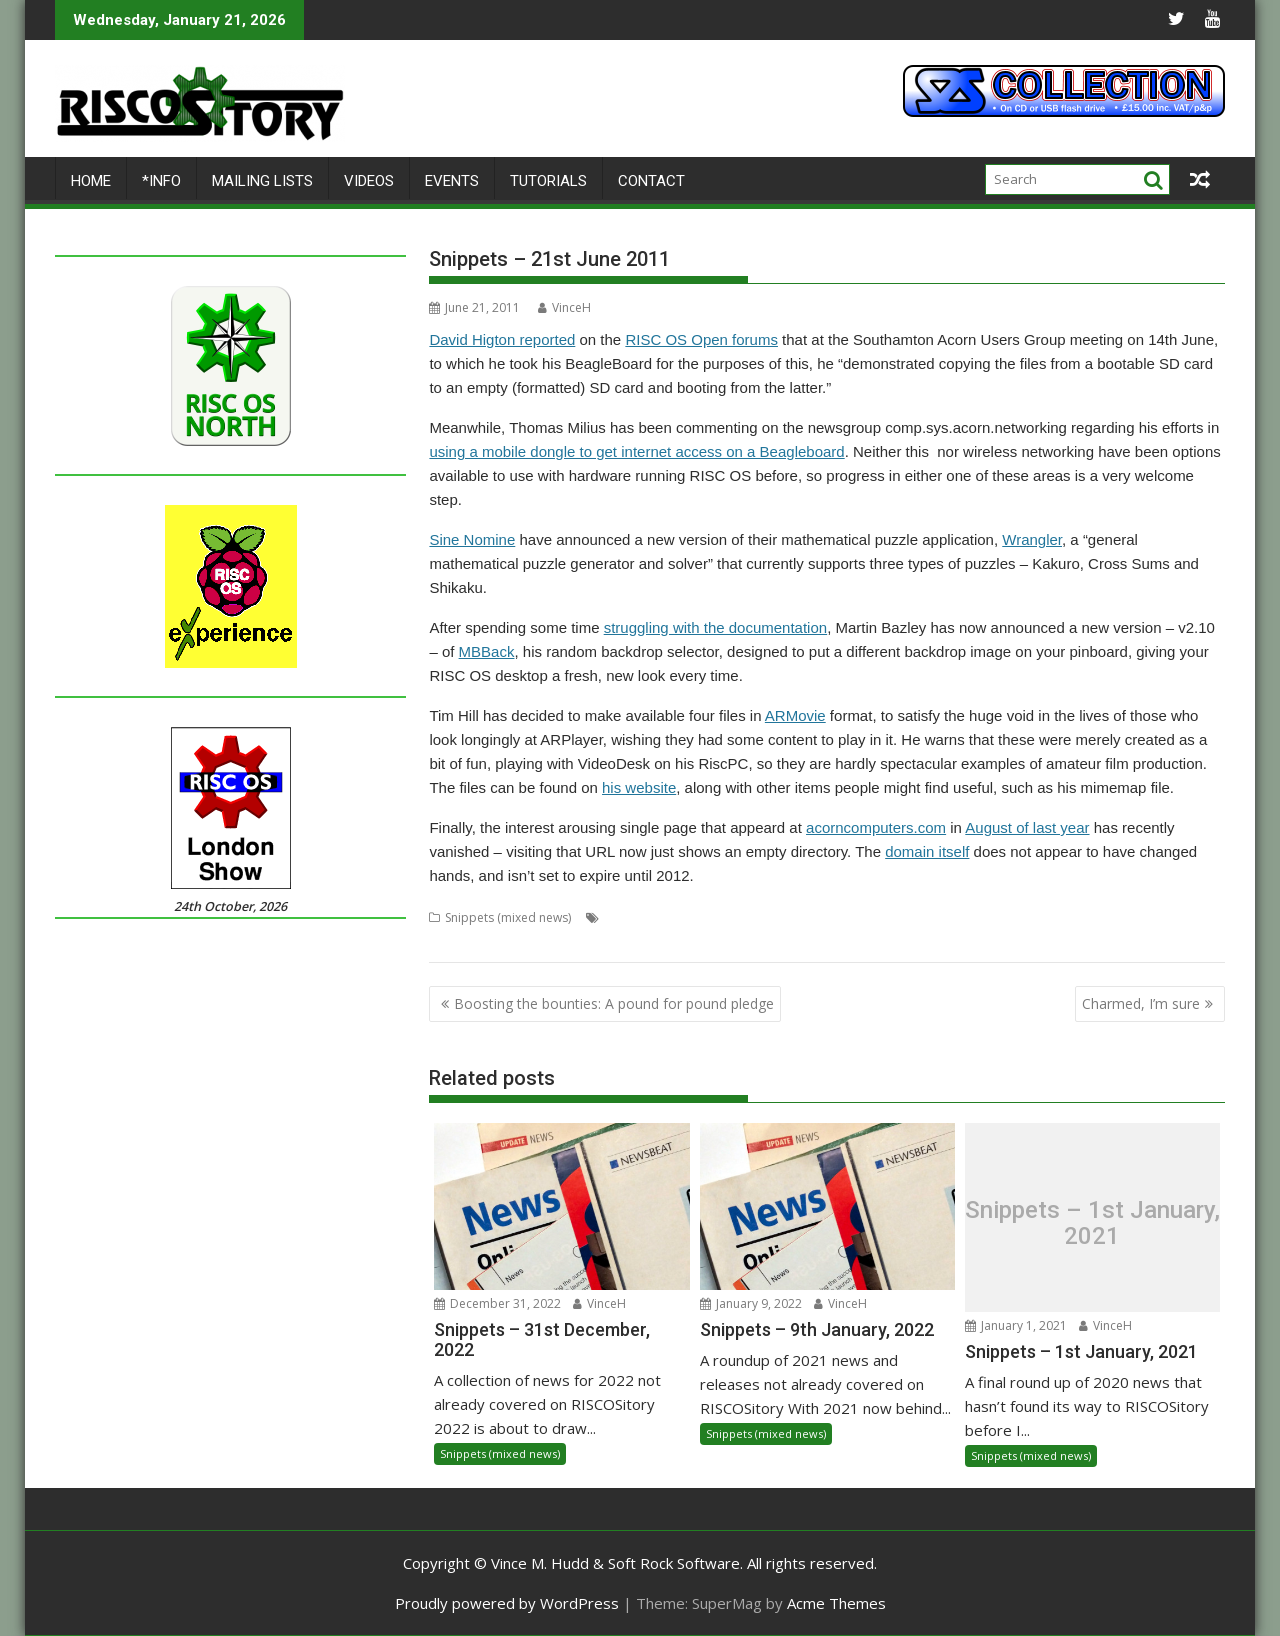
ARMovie (795, 715)
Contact (651, 181)
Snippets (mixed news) (508, 917)
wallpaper (628, 941)
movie (1020, 917)
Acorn (621, 917)
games (928, 917)
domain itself (927, 851)
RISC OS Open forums (701, 339)
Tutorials (548, 181)
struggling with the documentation (715, 627)
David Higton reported (502, 339)
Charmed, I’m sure (1141, 1003)
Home (91, 181)
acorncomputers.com (876, 827)
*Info (161, 181)
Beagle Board (749, 917)
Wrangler (1032, 539)
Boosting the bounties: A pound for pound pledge (614, 1003)
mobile (975, 917)
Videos (369, 181)
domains (876, 917)
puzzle (1142, 917)
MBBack (487, 651)
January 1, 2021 (1016, 1325)
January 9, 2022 (751, 1303)
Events (452, 181)
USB (501, 941)
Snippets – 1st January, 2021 (1092, 1223)
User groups (556, 941)
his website (639, 787)
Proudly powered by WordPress (507, 1603)
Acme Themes (836, 1603)
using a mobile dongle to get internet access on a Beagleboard (636, 451)
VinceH (564, 307)
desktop (819, 917)
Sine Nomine (472, 539)
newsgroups (1081, 917)
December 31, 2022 (497, 1303)
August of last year (1027, 827)
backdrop (674, 917)
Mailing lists (262, 181)
